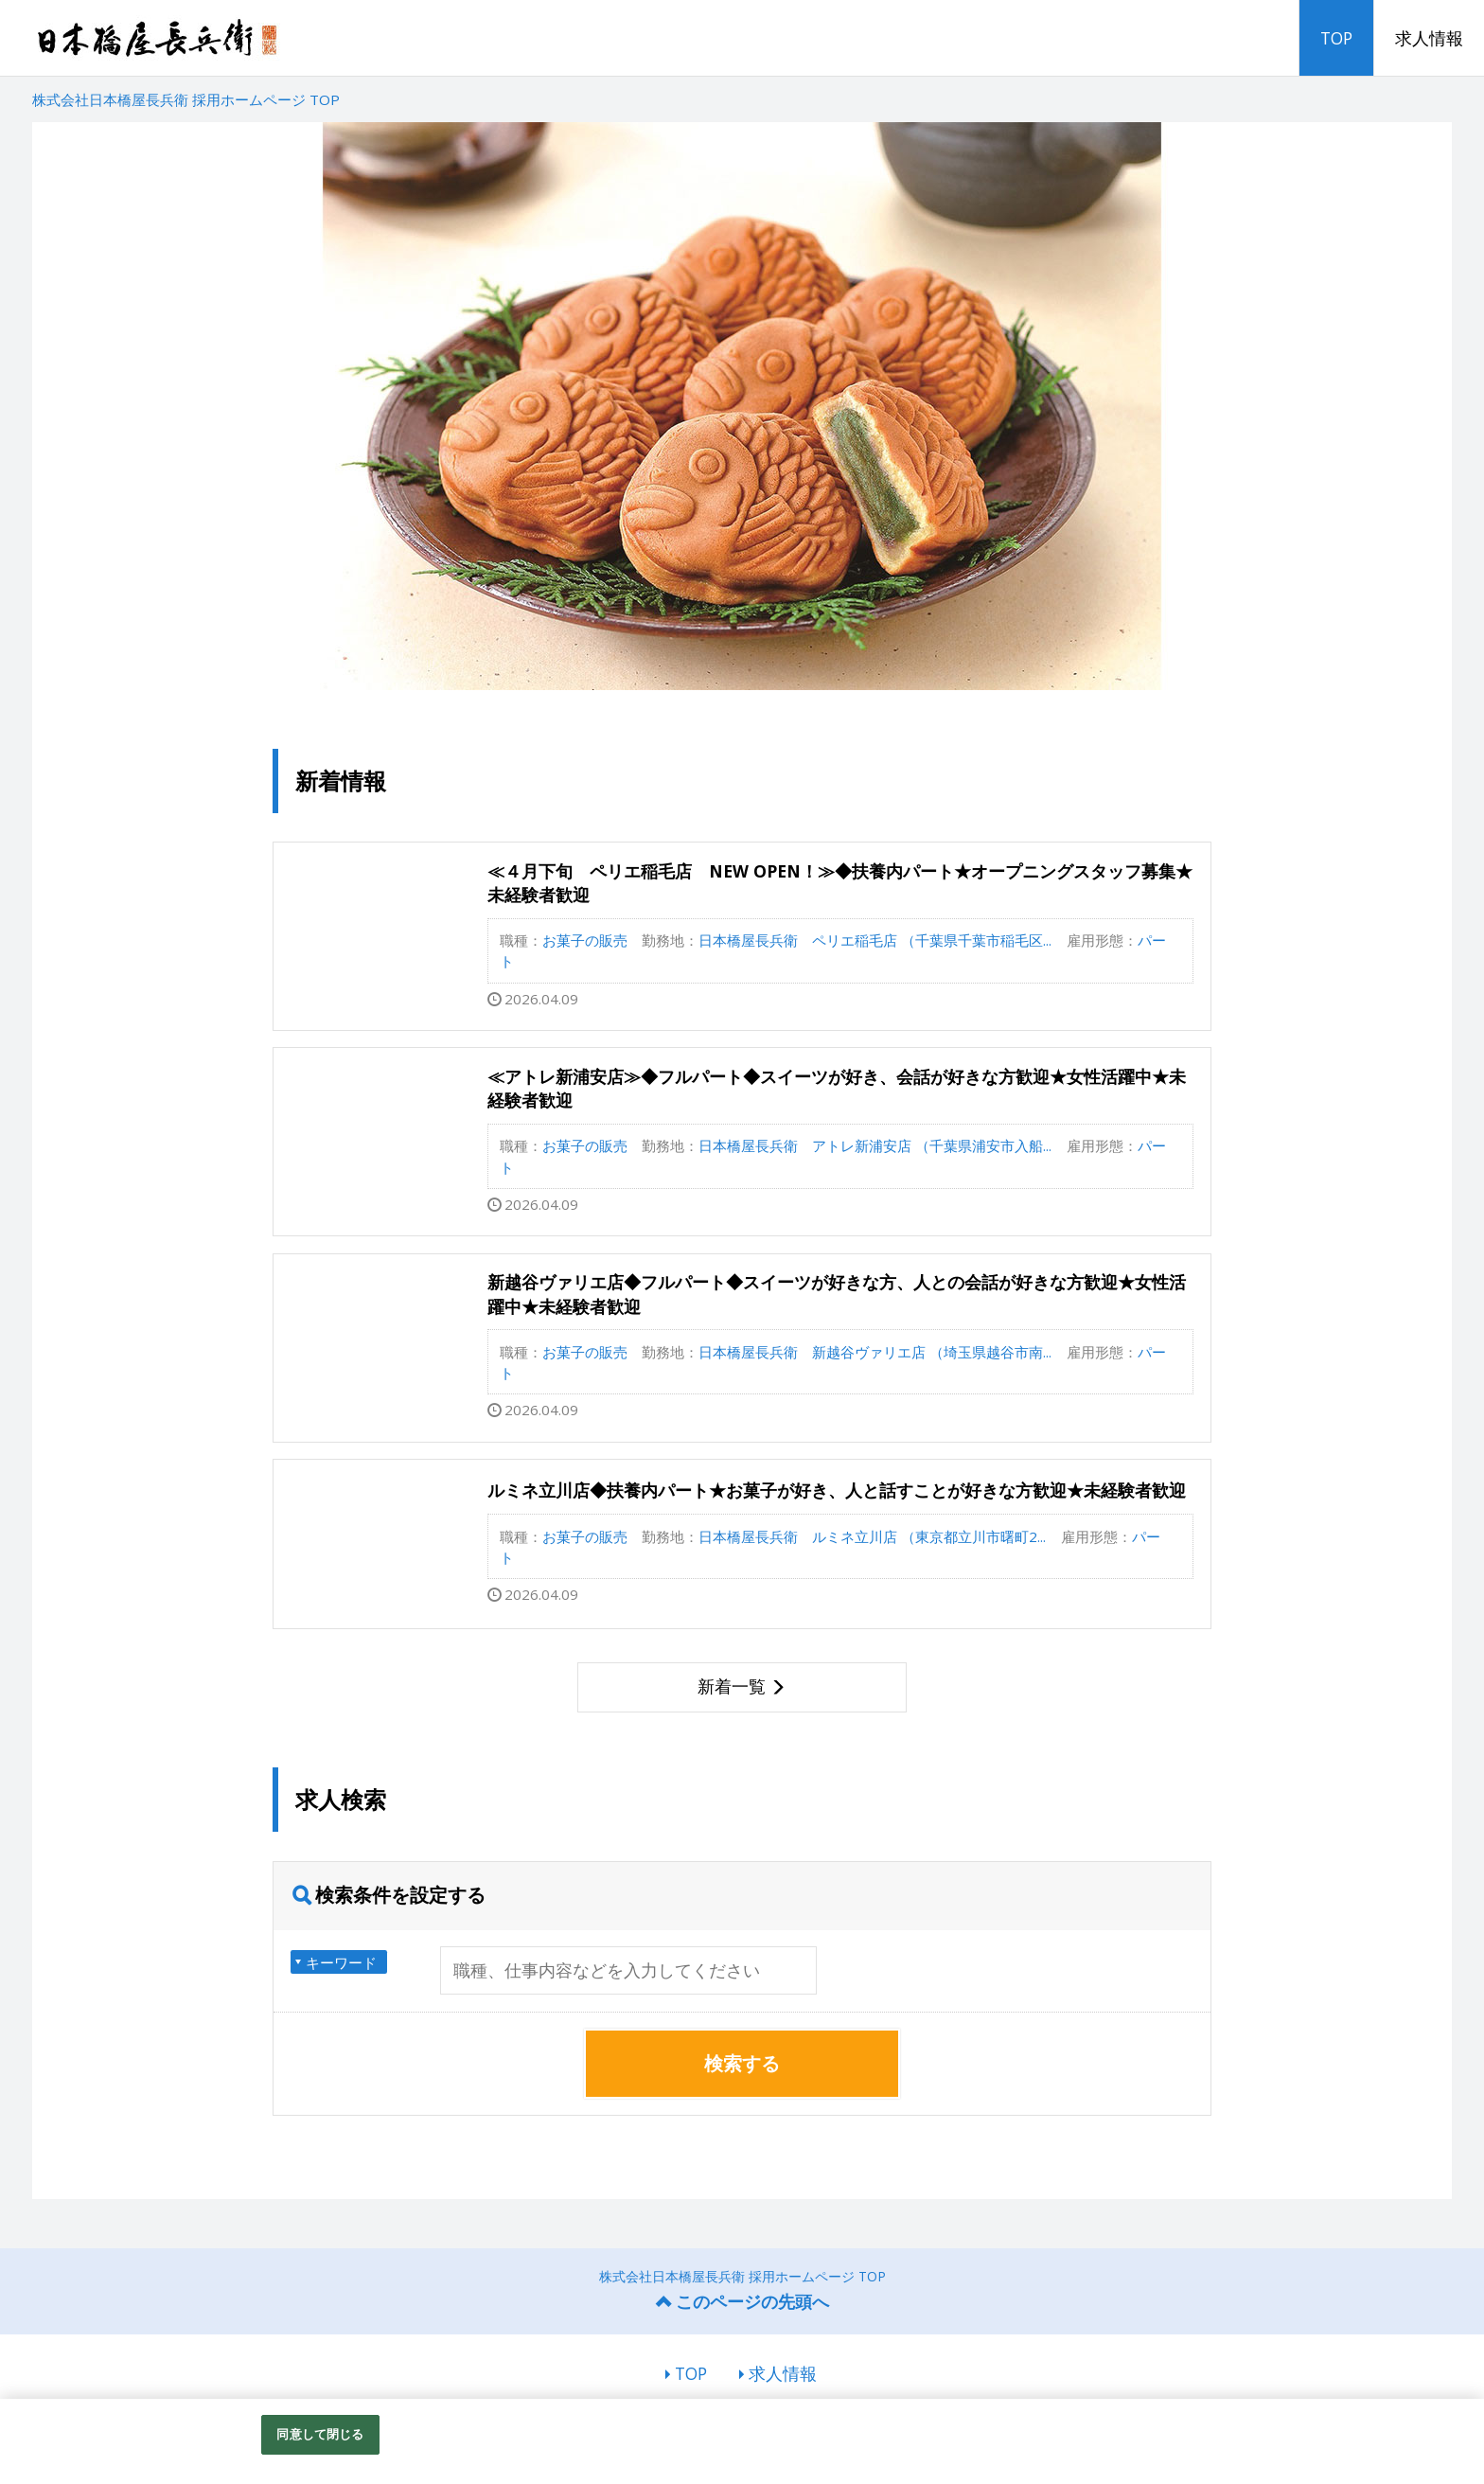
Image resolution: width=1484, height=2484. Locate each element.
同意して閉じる (319, 2433)
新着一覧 (732, 1686)
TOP (1336, 38)
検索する (742, 2063)
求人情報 (1429, 38)
